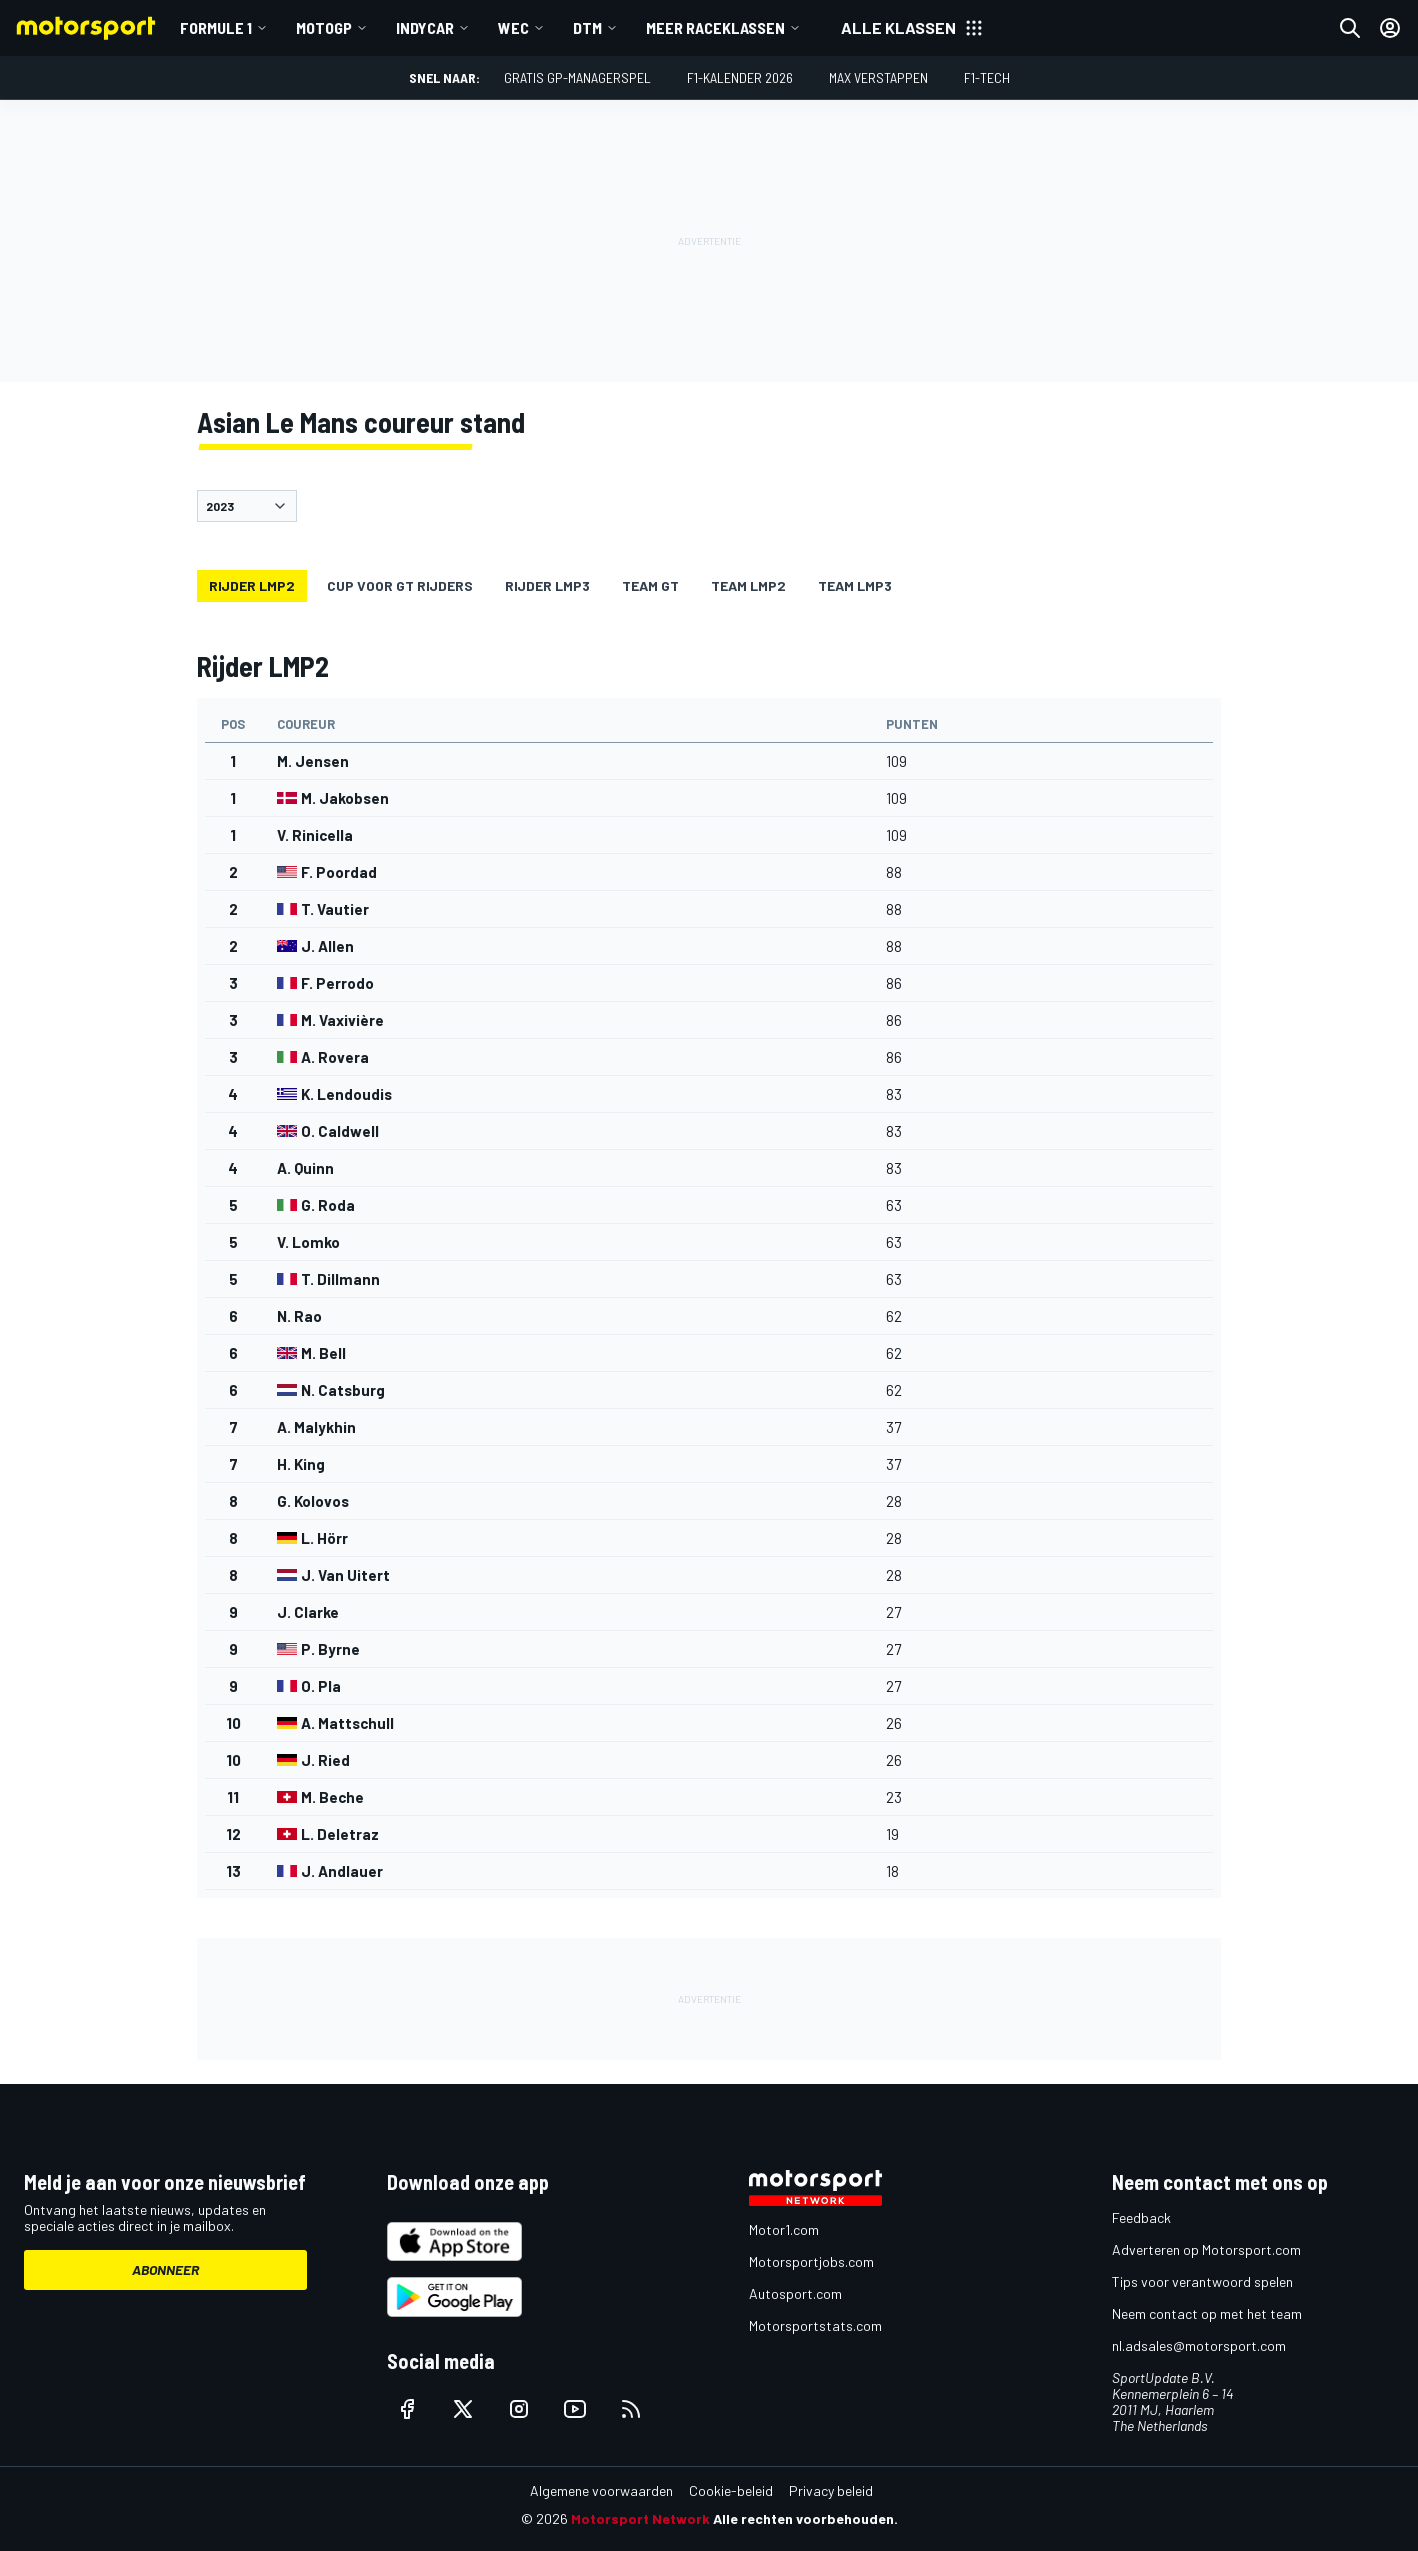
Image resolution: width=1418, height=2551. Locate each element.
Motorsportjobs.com (811, 2261)
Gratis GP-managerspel (577, 77)
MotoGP (324, 27)
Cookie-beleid (731, 2490)
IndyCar (425, 27)
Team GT (650, 585)
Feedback (1141, 2217)
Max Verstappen (878, 77)
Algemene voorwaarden (601, 2490)
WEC (513, 27)
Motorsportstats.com (815, 2325)
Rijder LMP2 (252, 585)
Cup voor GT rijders (400, 585)
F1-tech (987, 77)
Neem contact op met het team (1207, 2313)
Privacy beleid (831, 2490)
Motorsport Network (640, 2518)
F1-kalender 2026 (740, 77)
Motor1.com (784, 2229)
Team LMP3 (855, 585)
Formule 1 (216, 27)
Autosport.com (795, 2293)
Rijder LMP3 (547, 585)
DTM (587, 27)
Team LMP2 (748, 585)
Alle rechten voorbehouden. (805, 2518)
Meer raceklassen (715, 27)
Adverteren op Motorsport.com (1206, 2249)
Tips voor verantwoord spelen (1202, 2281)
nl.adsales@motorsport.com (1199, 2345)
